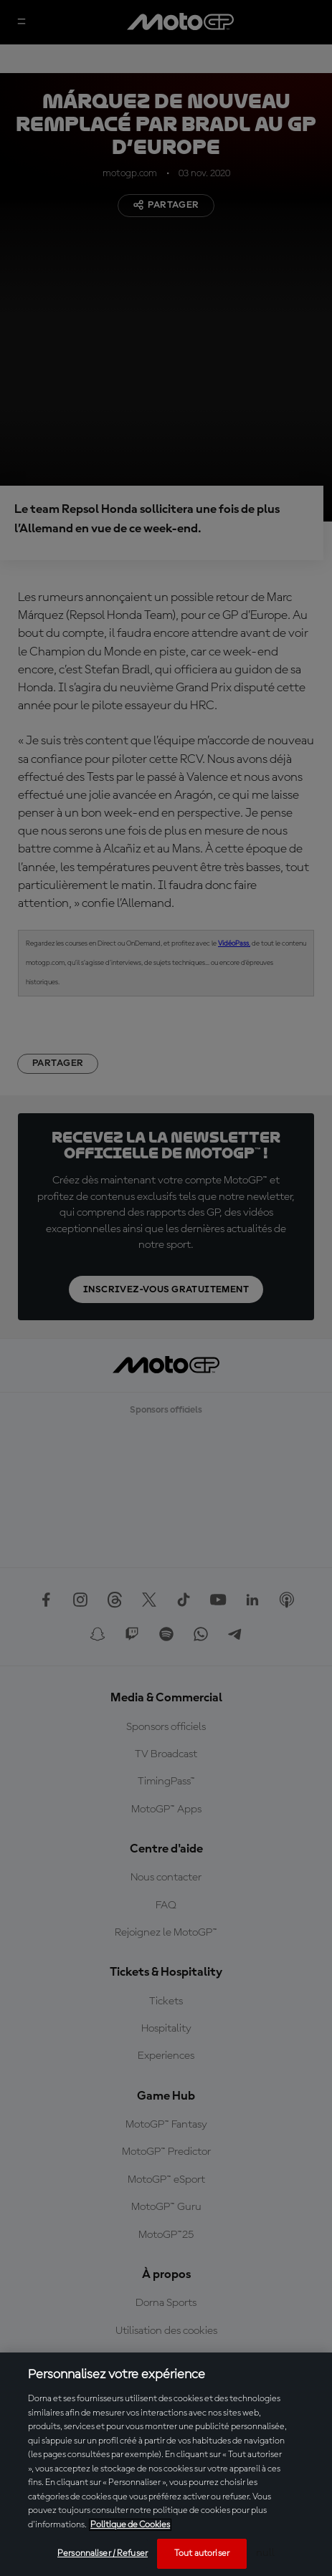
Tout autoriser (201, 2553)
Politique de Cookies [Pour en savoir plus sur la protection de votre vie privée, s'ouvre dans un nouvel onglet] (130, 2524)
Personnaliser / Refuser (102, 2553)
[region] (166, 2464)
